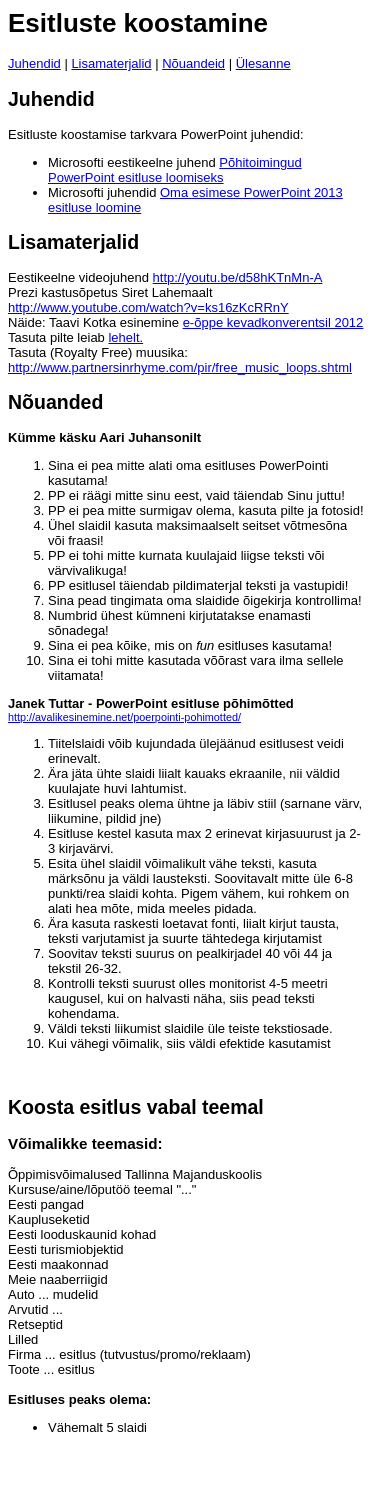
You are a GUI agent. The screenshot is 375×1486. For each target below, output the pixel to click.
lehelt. (125, 337)
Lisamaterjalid (111, 63)
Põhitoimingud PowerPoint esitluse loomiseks (175, 170)
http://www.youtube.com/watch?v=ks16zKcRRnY (148, 307)
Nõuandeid (193, 63)
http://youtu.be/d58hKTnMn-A (238, 277)
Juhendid (34, 63)
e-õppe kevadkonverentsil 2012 (273, 322)
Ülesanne (263, 63)
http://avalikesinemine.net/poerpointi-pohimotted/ (124, 717)
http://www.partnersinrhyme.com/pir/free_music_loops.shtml (180, 367)
